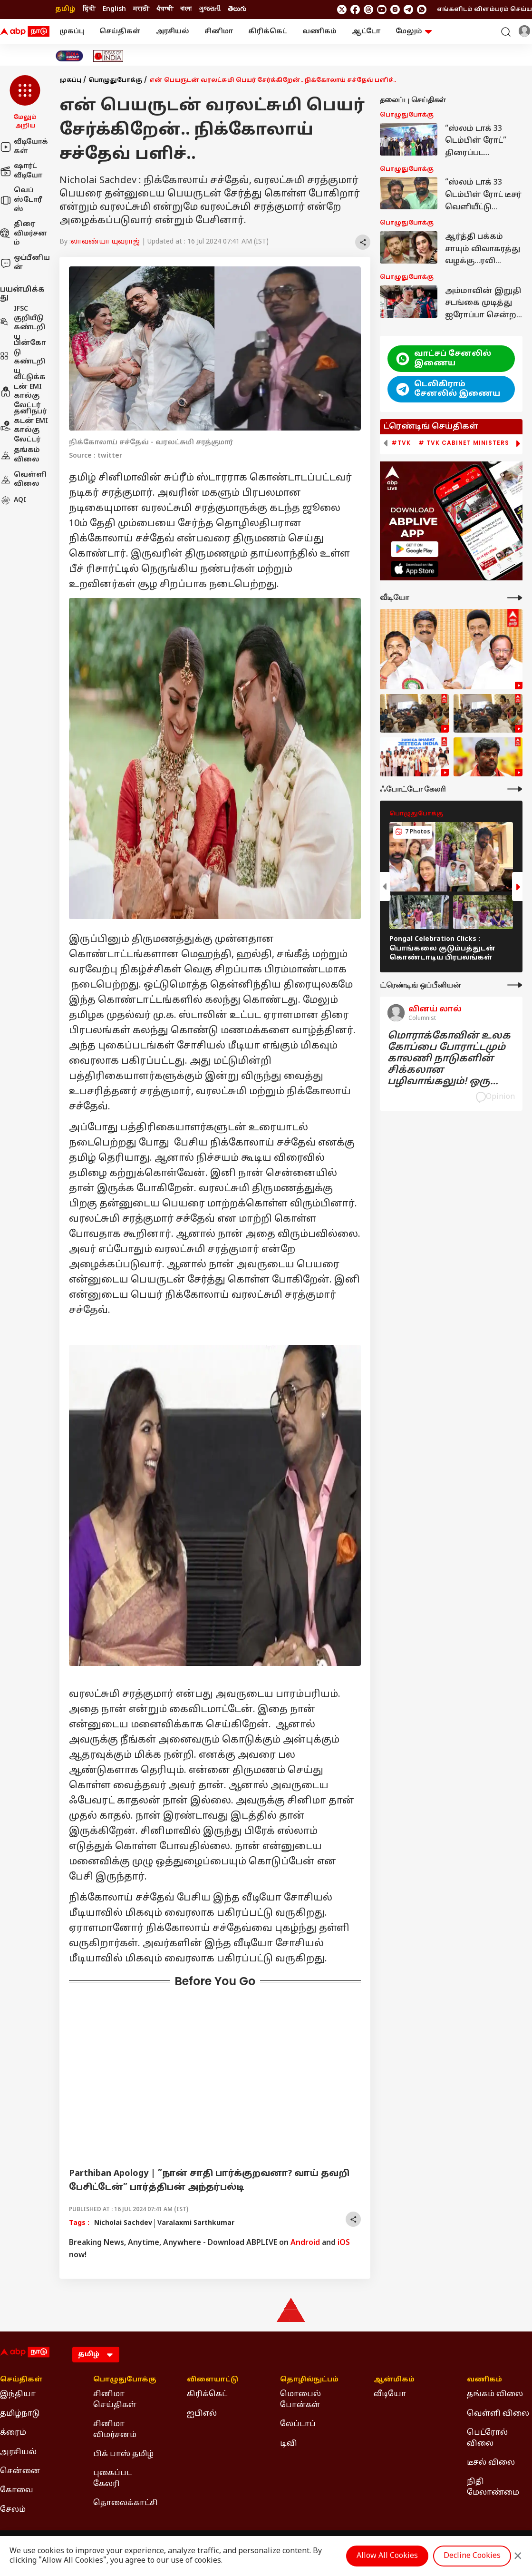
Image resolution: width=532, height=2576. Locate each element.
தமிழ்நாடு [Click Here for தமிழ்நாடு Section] (20, 2414)
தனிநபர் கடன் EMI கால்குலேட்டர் (24, 425)
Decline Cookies (472, 2556)
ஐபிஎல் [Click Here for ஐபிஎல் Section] (202, 2414)
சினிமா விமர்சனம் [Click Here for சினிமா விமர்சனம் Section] (114, 2429)
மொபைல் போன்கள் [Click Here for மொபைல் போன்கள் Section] (300, 2399)
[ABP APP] (414, 549)
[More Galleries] (514, 789)
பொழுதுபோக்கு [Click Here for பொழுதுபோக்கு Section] (124, 2380)
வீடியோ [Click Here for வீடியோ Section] (390, 2394)
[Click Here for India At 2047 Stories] (69, 56)
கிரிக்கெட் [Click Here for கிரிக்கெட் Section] (207, 2394)
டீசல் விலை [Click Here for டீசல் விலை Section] (491, 2463)
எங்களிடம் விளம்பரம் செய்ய (484, 9)
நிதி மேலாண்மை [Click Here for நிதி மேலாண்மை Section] (493, 2487)
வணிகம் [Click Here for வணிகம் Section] (484, 2380)
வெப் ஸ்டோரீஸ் (21, 199)
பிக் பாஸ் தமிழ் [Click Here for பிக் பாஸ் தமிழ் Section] (123, 2454)
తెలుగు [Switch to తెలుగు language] (237, 9)
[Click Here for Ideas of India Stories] (108, 56)
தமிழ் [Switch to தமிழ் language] (65, 9)
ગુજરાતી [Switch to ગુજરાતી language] (210, 9)
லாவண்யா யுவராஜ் (105, 242)
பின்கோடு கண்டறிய (23, 357)
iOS (344, 2243)
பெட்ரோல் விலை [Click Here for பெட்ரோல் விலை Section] (487, 2438)
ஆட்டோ (366, 32)
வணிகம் (319, 32)
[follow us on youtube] (381, 9)
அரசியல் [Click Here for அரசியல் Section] (18, 2452)
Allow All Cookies (387, 2556)
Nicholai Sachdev (123, 2223)
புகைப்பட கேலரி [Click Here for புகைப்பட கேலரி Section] (112, 2478)
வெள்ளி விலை (23, 480)
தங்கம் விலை (20, 455)
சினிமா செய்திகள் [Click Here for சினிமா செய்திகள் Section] (114, 2399)
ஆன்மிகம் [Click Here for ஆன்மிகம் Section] (394, 2380)
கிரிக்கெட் (267, 32)
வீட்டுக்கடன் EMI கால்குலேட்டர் (23, 391)
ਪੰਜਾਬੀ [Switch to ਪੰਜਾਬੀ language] (164, 9)
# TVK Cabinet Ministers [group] (463, 443)
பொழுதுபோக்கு (115, 80)
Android (305, 2243)
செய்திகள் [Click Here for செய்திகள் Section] (21, 2380)
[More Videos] (514, 597)
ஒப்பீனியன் (25, 263)
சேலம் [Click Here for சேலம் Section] (13, 2510)
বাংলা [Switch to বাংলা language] (186, 9)
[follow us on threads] (368, 9)
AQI (13, 500)
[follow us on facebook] (355, 9)
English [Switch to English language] (114, 9)
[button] (25, 102)
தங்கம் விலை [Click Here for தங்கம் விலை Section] (495, 2394)
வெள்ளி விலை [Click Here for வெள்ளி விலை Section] (498, 2414)
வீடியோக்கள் (24, 147)
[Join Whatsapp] (421, 9)
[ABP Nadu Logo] (24, 32)
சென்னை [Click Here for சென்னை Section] (20, 2471)
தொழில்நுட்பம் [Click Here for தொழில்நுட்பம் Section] (309, 2380)
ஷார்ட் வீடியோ (21, 171)
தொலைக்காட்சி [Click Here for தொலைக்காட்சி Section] (125, 2503)
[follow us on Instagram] (395, 9)
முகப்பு (71, 32)
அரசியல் (172, 32)
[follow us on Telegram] (408, 9)
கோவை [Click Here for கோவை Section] (16, 2490)
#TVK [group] (401, 443)
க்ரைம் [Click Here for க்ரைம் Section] (13, 2433)
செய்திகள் (120, 32)
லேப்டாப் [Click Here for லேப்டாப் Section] (298, 2424)
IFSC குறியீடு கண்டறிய (22, 323)
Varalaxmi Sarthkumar (195, 2223)
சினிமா (218, 32)
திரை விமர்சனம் (23, 233)
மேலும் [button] (414, 32)
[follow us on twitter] (342, 9)
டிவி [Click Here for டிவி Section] (288, 2444)
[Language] (95, 2354)
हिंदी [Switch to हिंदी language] (89, 9)
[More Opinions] (514, 985)
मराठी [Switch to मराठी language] (141, 9)
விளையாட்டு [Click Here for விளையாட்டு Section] (212, 2380)
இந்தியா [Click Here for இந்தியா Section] (18, 2394)
